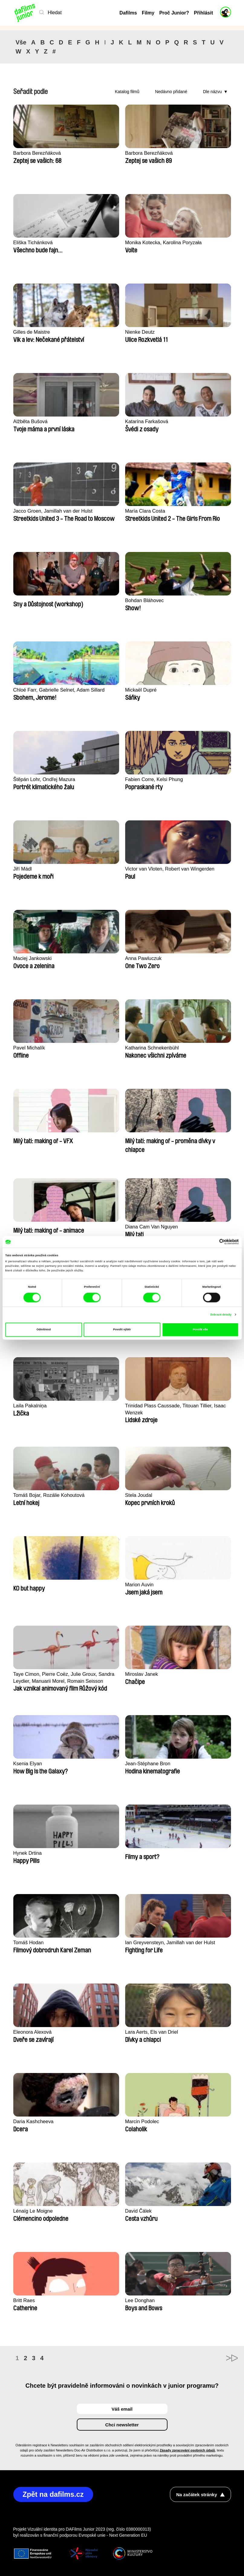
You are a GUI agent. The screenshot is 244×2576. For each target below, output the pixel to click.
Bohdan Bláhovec (145, 600)
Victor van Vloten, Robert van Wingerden (171, 869)
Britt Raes (24, 2300)
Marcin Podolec (143, 2121)
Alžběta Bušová (31, 421)
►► (223, 2358)
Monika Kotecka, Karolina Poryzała (165, 242)
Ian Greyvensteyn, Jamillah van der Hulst (172, 1942)
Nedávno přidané (171, 91)
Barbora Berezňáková (38, 153)
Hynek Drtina (28, 1853)
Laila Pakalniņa (30, 1406)
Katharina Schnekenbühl (153, 1048)
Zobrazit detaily (220, 1314)
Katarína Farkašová (147, 421)
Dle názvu (212, 91)
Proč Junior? (174, 12)
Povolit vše (200, 1329)
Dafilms (128, 12)
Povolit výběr (122, 1329)
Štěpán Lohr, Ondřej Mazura (45, 779)
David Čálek (139, 2211)
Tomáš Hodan (29, 1942)
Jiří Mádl (23, 869)
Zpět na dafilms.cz (54, 2494)
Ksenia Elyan (28, 1764)
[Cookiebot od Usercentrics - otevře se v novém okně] (212, 1242)
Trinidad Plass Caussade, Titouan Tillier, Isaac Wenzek (177, 1409)
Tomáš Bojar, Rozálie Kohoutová (50, 1495)
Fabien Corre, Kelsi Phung (155, 779)
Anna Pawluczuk (144, 958)
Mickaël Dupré (141, 690)
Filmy (148, 12)
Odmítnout (44, 1329)
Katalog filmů (127, 91)
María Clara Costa (146, 511)
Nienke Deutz (140, 332)
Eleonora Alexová (33, 2032)
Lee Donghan (140, 2300)
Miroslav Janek (142, 1674)
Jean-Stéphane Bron (148, 1764)
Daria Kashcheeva (34, 2121)
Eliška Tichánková (33, 242)
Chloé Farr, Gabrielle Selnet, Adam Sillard (61, 690)
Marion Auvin (140, 1585)
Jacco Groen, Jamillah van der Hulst (54, 511)
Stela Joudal (139, 1495)
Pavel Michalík (30, 1048)
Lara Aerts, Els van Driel (152, 2032)
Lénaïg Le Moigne (33, 2211)
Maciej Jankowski (33, 958)
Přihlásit (203, 12)
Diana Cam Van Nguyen (152, 1227)
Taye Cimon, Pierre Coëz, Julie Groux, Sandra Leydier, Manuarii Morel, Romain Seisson (66, 1677)
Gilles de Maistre (32, 332)
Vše (21, 42)
